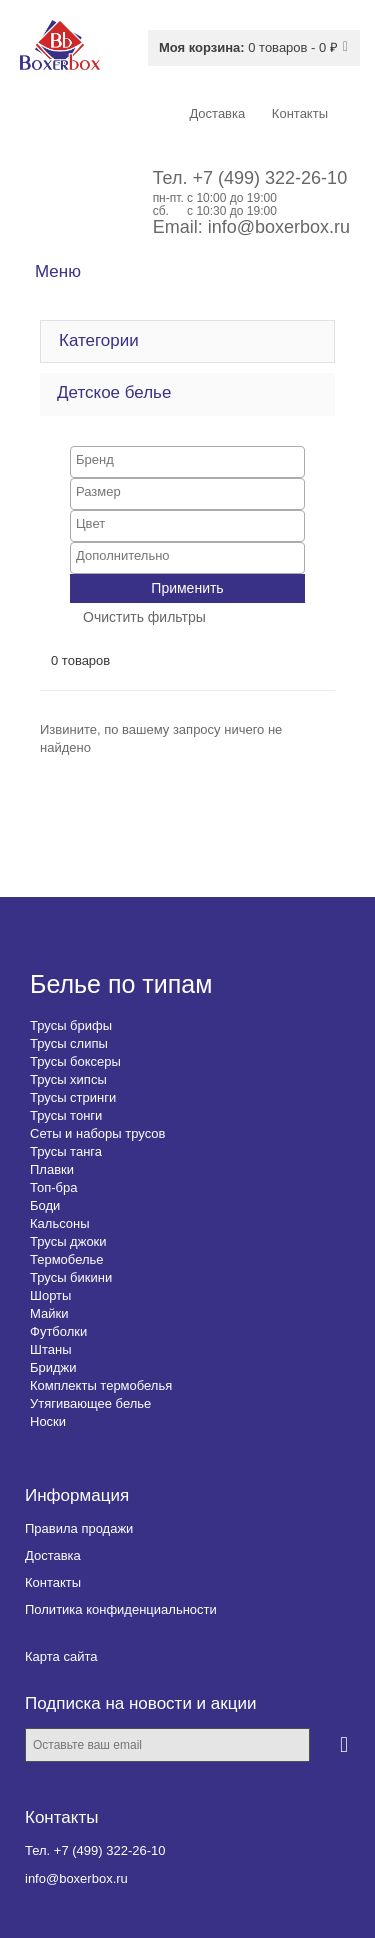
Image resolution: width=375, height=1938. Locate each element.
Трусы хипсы (68, 1079)
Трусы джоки (68, 1241)
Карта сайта (61, 1656)
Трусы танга (66, 1151)
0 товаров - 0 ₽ (248, 47)
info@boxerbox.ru (279, 227)
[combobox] (187, 462)
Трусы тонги (66, 1115)
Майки (49, 1313)
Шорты (50, 1295)
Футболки (58, 1331)
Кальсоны (60, 1223)
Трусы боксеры (75, 1061)
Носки (48, 1421)
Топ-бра (53, 1187)
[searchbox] (187, 459)
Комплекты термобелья (101, 1385)
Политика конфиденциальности (121, 1609)
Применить (187, 588)
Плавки (52, 1169)
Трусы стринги (73, 1097)
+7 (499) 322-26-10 (270, 178)
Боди (45, 1205)
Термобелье (67, 1259)
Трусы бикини (71, 1277)
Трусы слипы (69, 1043)
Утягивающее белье (90, 1403)
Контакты (53, 1582)
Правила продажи (79, 1528)
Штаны (50, 1349)
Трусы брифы (71, 1025)
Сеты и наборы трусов (97, 1133)
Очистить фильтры (144, 617)
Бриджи (53, 1367)
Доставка (53, 1555)
